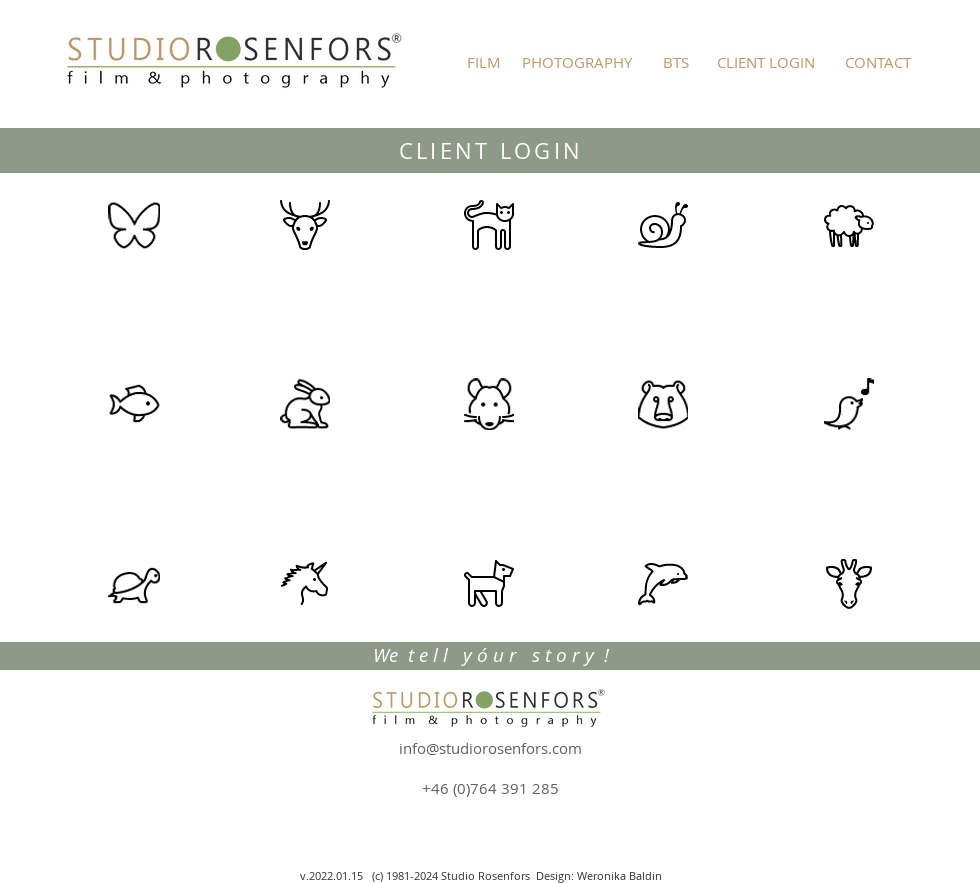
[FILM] (484, 62)
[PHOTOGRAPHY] (577, 62)
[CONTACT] (878, 62)
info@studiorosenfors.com (490, 748)
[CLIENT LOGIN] (765, 62)
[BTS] (675, 62)
